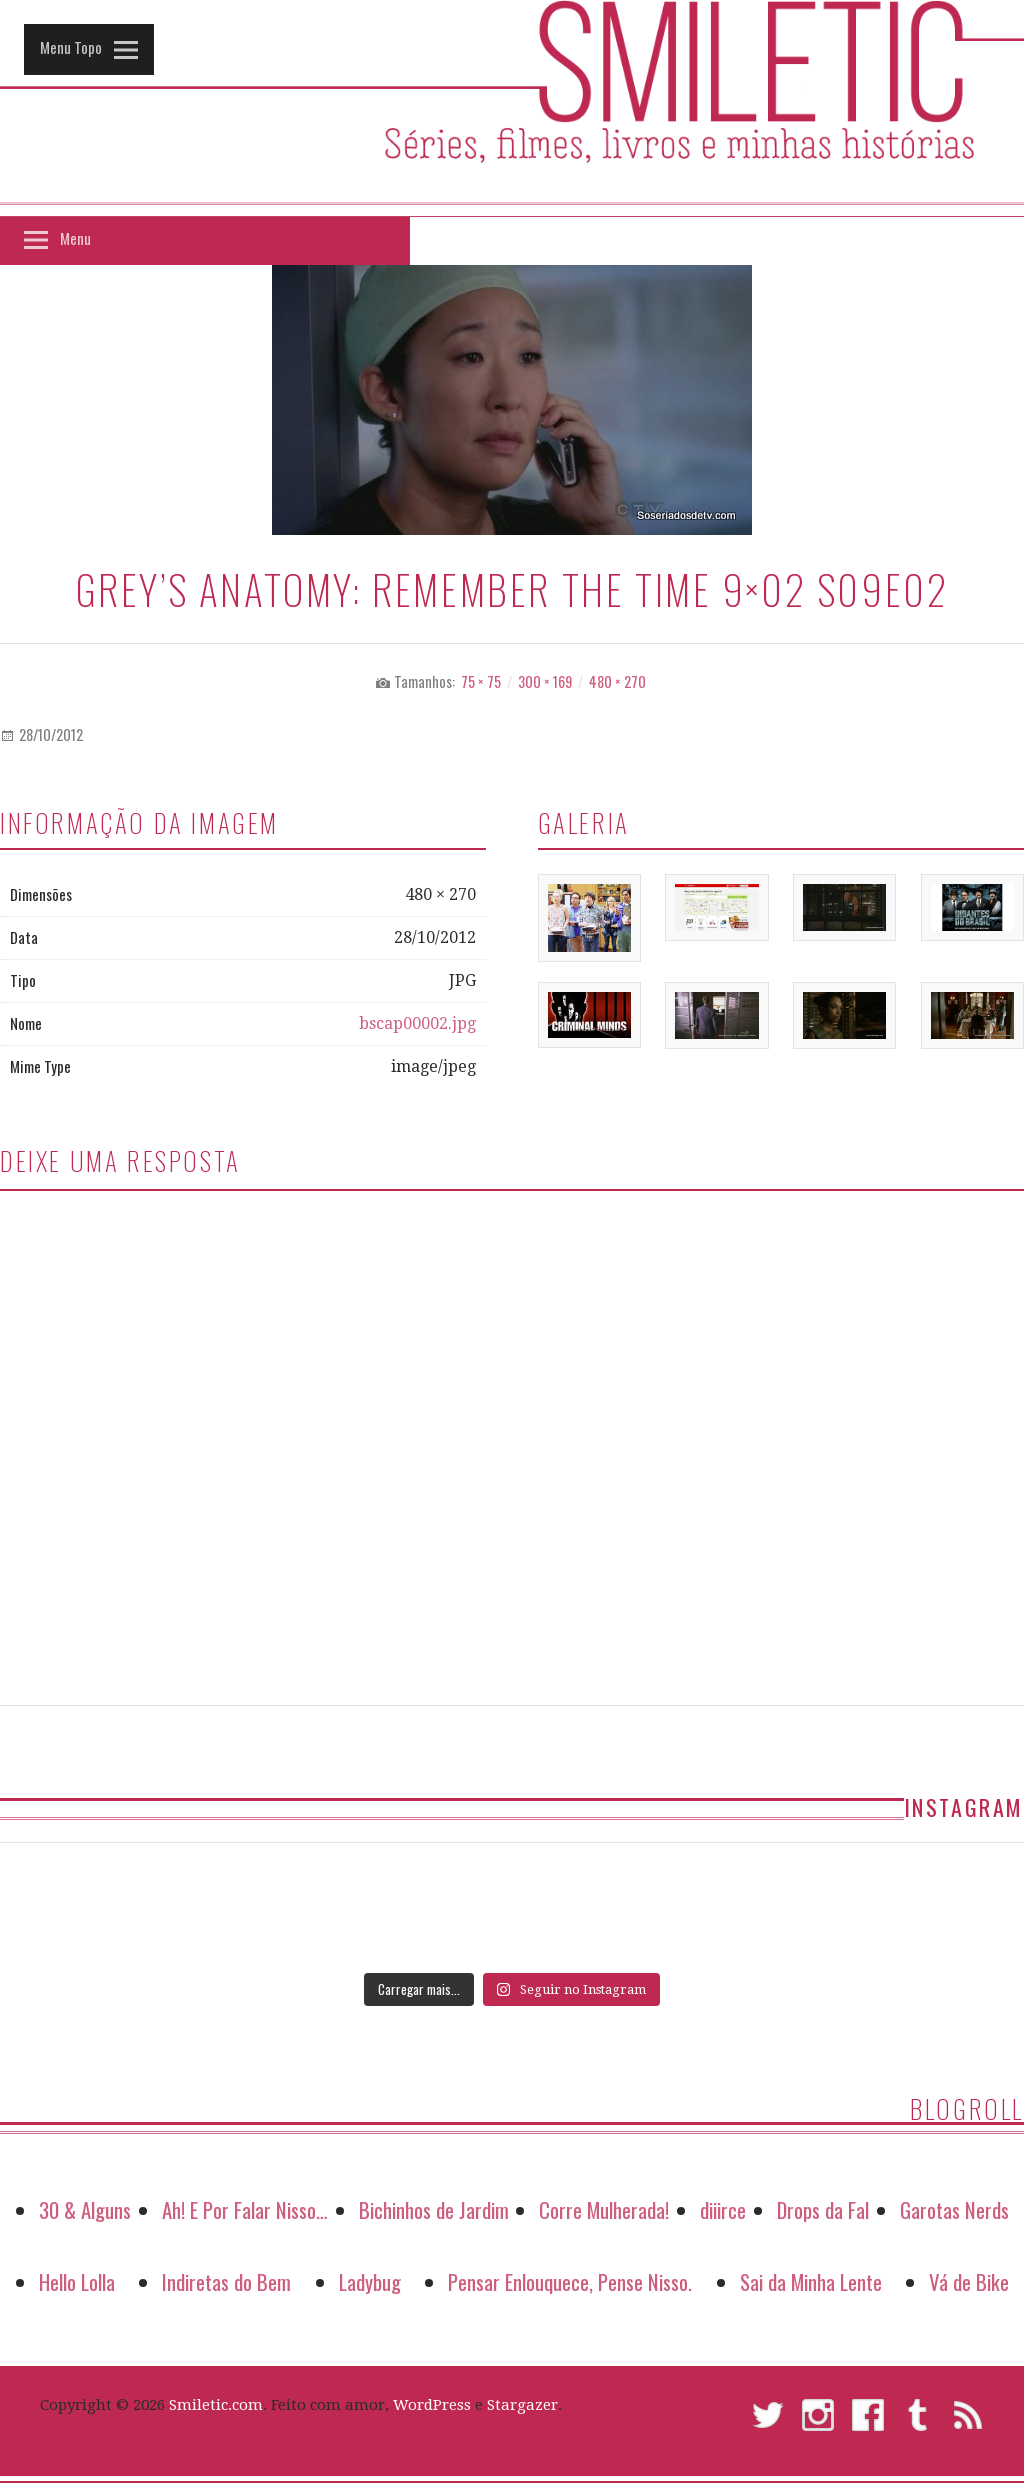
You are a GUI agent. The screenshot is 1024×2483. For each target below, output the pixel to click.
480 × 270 (617, 681)
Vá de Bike (969, 2281)
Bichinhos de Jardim (434, 2209)
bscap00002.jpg (417, 1023)
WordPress (432, 2405)
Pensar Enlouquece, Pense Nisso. (570, 2281)
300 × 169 (545, 681)
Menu (75, 238)
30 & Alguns (85, 2209)
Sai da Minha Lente (811, 2281)
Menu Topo (71, 47)
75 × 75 (481, 681)
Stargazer (522, 2405)
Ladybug (370, 2281)
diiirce (723, 2209)
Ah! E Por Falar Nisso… (245, 2209)
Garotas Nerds (954, 2209)
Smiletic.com (216, 2405)
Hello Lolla (77, 2281)
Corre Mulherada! (604, 2209)
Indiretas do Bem (226, 2281)
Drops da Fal (823, 2209)
